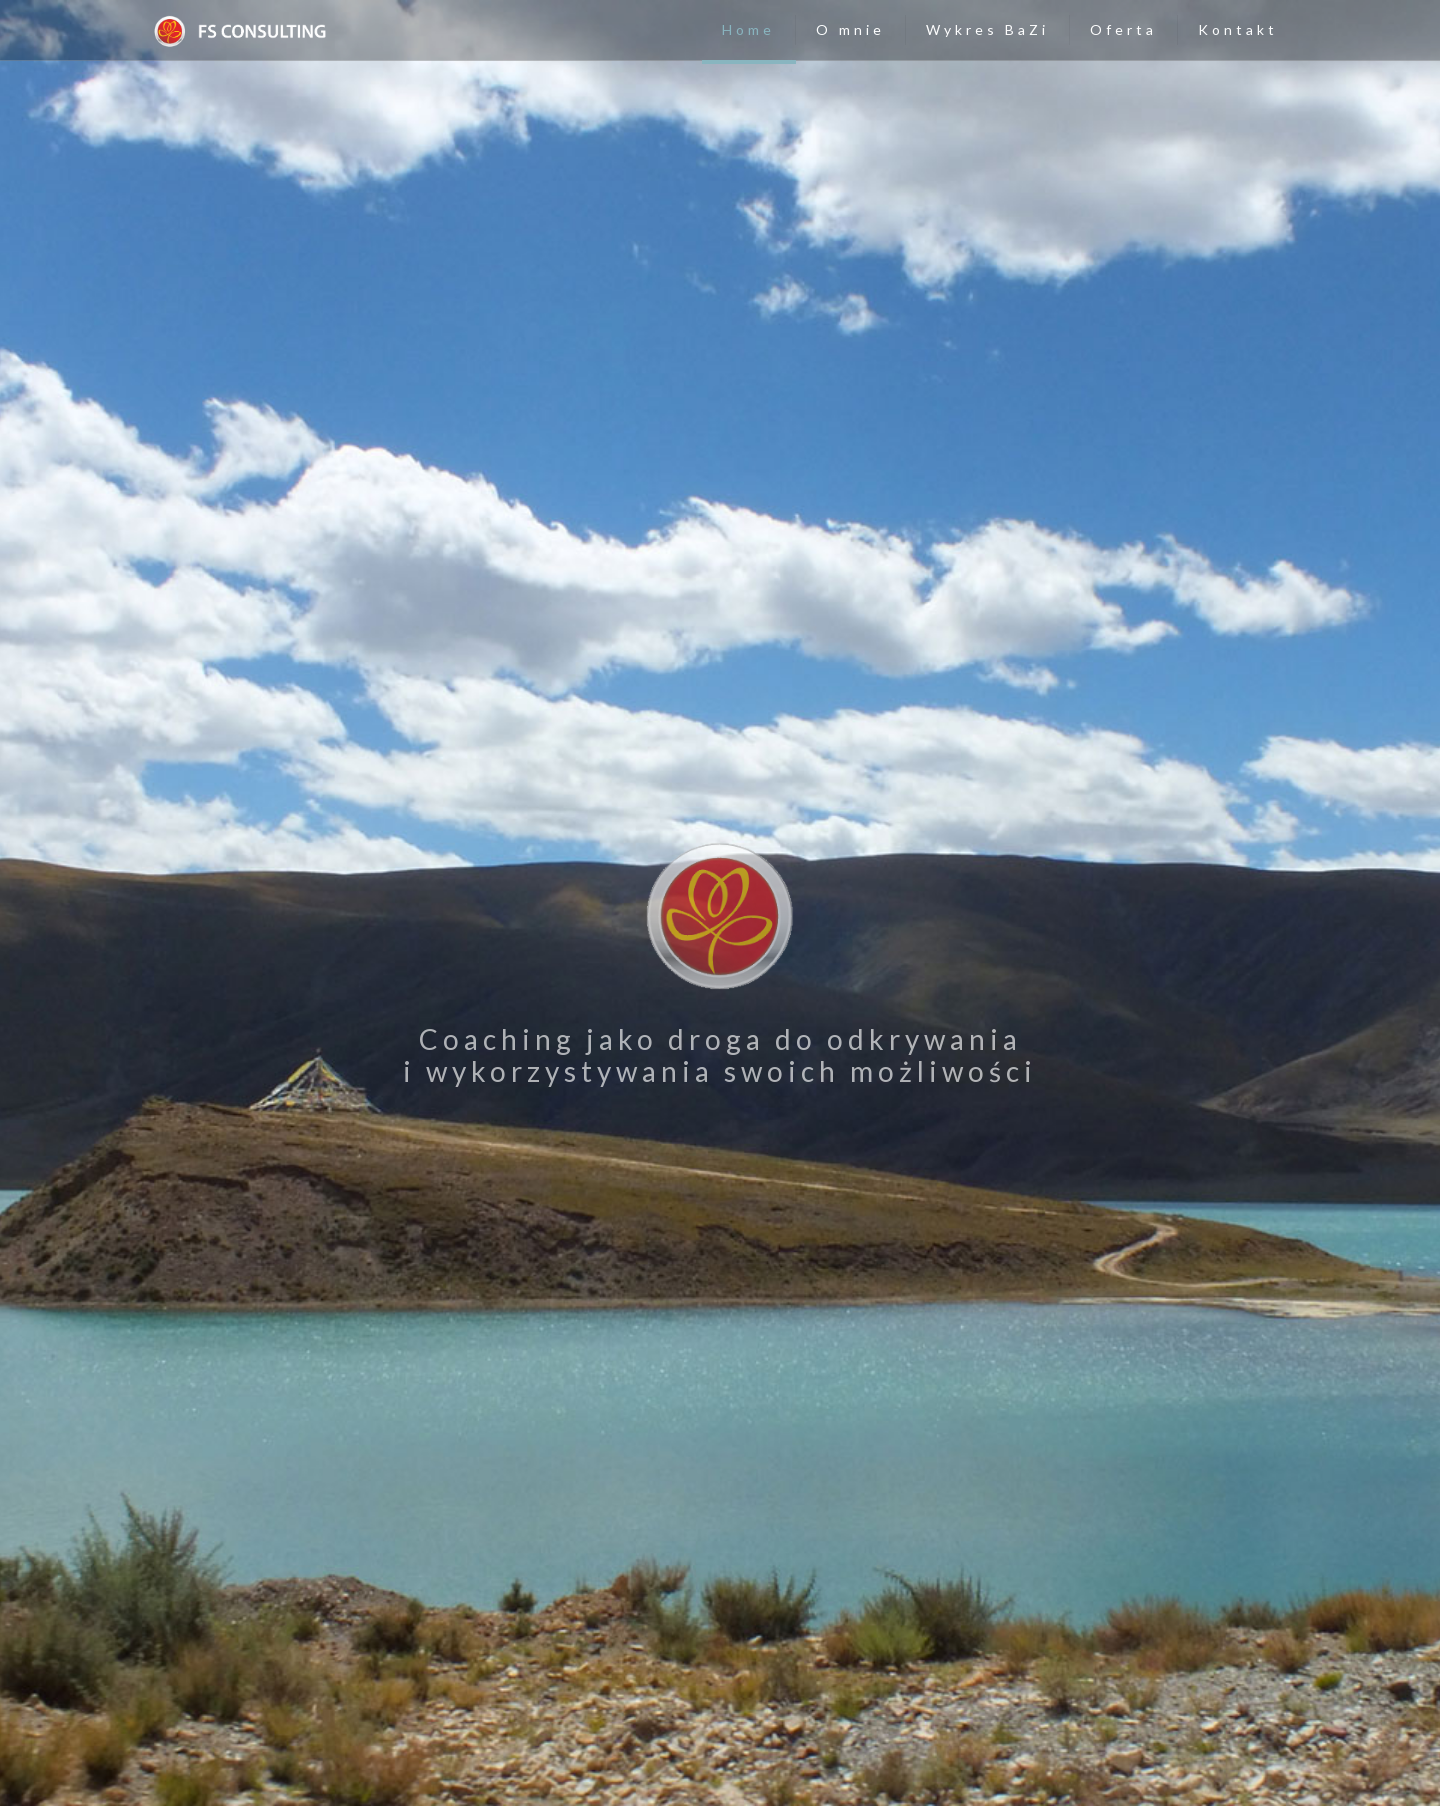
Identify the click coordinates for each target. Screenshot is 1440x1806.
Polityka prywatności (966, 1755)
